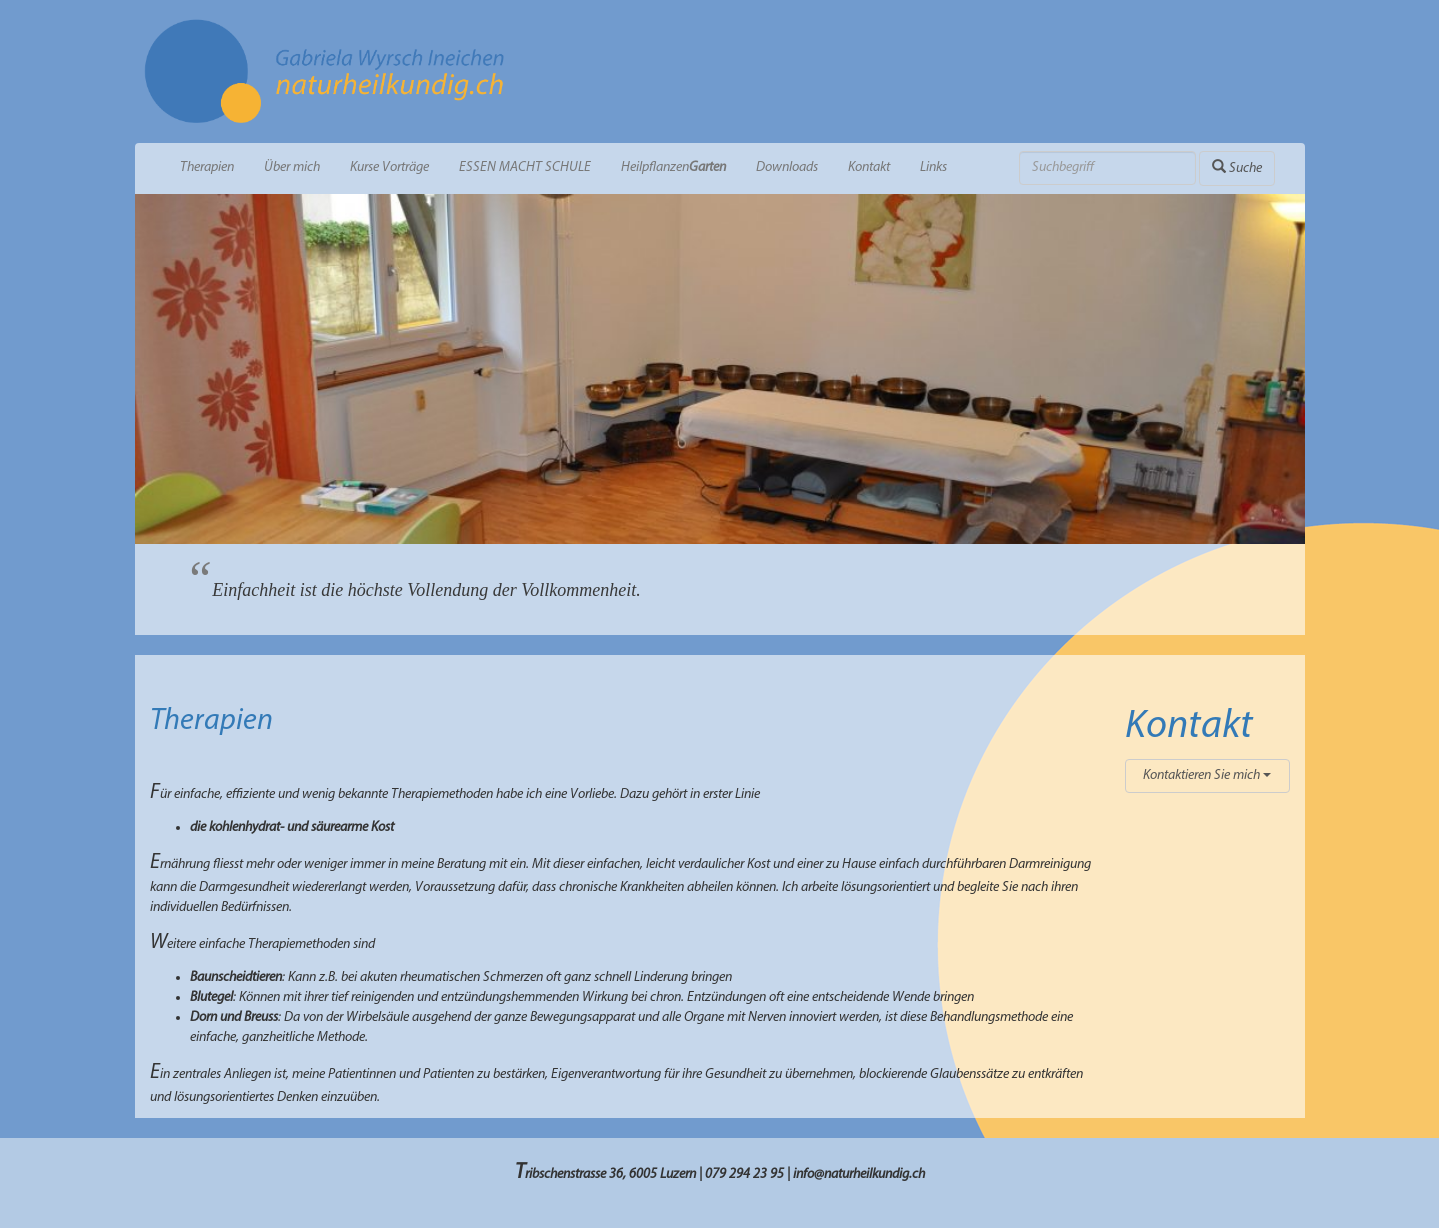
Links (933, 167)
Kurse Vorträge (389, 167)
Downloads (787, 167)
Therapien (207, 167)
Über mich (292, 167)
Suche (1237, 167)
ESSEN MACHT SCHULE (525, 167)
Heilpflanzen (673, 167)
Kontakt (869, 167)
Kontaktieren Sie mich (1207, 775)
